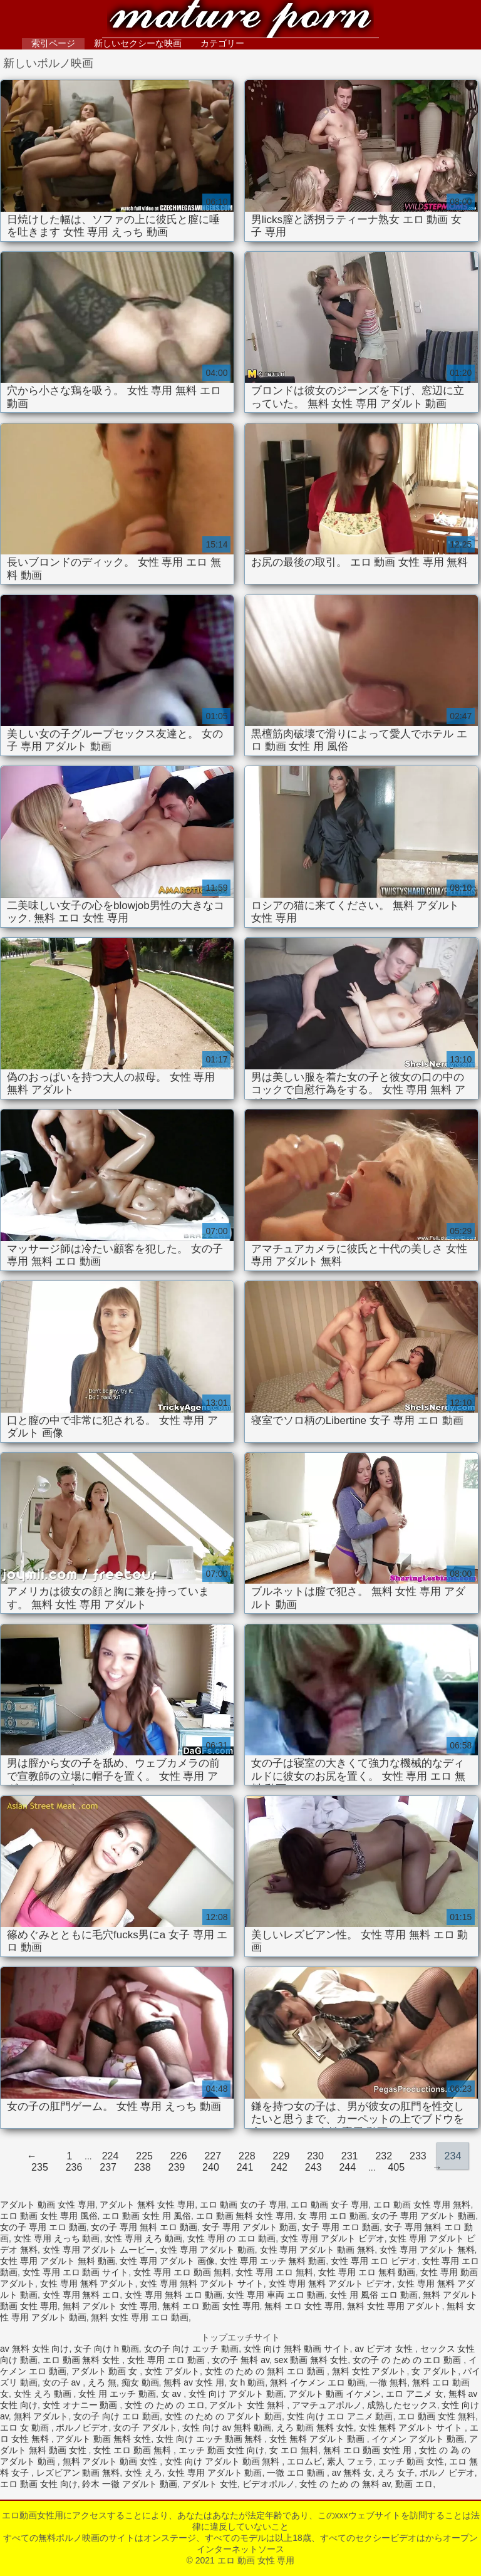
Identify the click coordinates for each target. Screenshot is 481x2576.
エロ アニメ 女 (414, 2394)
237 (108, 2167)
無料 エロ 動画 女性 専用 (211, 2306)
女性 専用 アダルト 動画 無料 (317, 2250)
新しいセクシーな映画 (138, 43)
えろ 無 (102, 2382)
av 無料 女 (352, 2473)
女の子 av (63, 2382)
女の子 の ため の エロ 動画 (408, 2360)
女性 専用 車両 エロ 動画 (275, 2295)
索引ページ (53, 43)
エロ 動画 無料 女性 (83, 2360)
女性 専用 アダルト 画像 (167, 2261)
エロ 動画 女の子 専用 (243, 2204)
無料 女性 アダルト (369, 2371)
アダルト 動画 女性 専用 (47, 2204)
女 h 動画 (247, 2382)
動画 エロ (414, 2484)
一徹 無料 (388, 2382)
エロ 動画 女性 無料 (436, 2416)
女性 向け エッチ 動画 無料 (210, 2439)
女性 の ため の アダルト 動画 (223, 2416)
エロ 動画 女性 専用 (240, 20)
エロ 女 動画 (25, 2428)
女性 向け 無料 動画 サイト (297, 2349)
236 (74, 2167)
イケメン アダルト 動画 (417, 2439)
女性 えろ (143, 2473)
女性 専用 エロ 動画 (167, 2360)
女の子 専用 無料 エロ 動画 (144, 2227)
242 (279, 2167)
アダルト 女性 (209, 2484)
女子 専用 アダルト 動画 (249, 2227)
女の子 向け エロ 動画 (116, 2416)
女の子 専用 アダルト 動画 (423, 2216)
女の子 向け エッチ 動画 (191, 2349)
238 (142, 2167)
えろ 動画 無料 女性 (315, 2428)
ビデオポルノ (268, 2484)
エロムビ (304, 2461)
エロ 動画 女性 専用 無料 (422, 2204)
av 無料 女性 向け (34, 2349)
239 (176, 2167)
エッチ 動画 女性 (411, 2461)
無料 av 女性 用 (193, 2382)
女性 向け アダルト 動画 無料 (223, 2461)
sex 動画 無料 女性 (311, 2360)
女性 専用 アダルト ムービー (99, 2250)
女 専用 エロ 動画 (332, 2216)
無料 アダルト (41, 2416)
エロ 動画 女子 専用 (329, 2204)
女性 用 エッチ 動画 (117, 2394)
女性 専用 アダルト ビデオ (333, 2238)
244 (347, 2167)
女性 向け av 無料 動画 (226, 2428)
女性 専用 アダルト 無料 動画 (57, 2261)
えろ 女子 (396, 2473)
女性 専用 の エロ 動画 (231, 2238)
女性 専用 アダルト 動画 (207, 2250)
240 (210, 2167)
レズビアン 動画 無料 (78, 2473)
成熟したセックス (402, 2405)
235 (39, 2167)
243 (313, 2167)
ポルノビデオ (82, 2428)
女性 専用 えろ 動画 (143, 2238)
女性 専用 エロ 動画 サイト (76, 2272)
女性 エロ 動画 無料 (133, 2450)
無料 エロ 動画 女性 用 (368, 2450)
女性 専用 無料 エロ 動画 (173, 2295)
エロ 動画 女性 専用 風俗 (49, 2216)
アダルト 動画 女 (105, 2371)
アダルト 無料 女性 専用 (147, 2204)
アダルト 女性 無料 (248, 2405)
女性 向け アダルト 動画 (236, 2394)
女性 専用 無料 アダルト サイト (202, 2283)
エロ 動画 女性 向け (39, 2484)
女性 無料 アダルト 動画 (318, 2439)
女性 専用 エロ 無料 (274, 2272)
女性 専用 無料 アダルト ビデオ (331, 2283)
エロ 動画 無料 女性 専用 (245, 2216)
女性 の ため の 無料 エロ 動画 (266, 2371)
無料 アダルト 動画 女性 (111, 2461)
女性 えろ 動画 (44, 2394)
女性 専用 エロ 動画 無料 (182, 2272)
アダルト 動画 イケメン (335, 2394)
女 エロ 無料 (293, 2450)
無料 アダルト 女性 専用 (110, 2306)
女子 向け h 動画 (106, 2349)
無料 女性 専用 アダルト (394, 2306)
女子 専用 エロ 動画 (341, 2227)
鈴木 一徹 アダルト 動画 (129, 2484)
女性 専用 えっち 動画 (57, 2238)
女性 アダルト (172, 2371)
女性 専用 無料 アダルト (87, 2283)
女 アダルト (434, 2371)
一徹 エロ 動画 (297, 2473)
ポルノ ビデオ (447, 2473)
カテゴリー (222, 43)
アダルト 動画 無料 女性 (103, 2439)
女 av (172, 2394)
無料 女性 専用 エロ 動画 (140, 2317)
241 (245, 2167)
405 (396, 2167)
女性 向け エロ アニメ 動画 (340, 2416)
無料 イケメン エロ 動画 (317, 2382)
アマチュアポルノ (327, 2405)
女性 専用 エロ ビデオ (374, 2261)
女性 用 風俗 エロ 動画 (373, 2295)
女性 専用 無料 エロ (81, 2295)
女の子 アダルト (145, 2428)
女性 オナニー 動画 (81, 2405)
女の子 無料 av (240, 2360)
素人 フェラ (350, 2461)
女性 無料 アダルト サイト (412, 2428)
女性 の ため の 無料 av (344, 2484)
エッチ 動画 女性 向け (221, 2450)
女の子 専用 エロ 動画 (43, 2227)
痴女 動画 (140, 2382)
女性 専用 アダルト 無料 (427, 2250)
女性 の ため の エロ (165, 2405)
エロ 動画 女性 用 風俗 (146, 2216)
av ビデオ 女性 (384, 2349)
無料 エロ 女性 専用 (303, 2306)
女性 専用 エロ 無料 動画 (367, 2272)
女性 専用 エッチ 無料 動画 (273, 2261)
